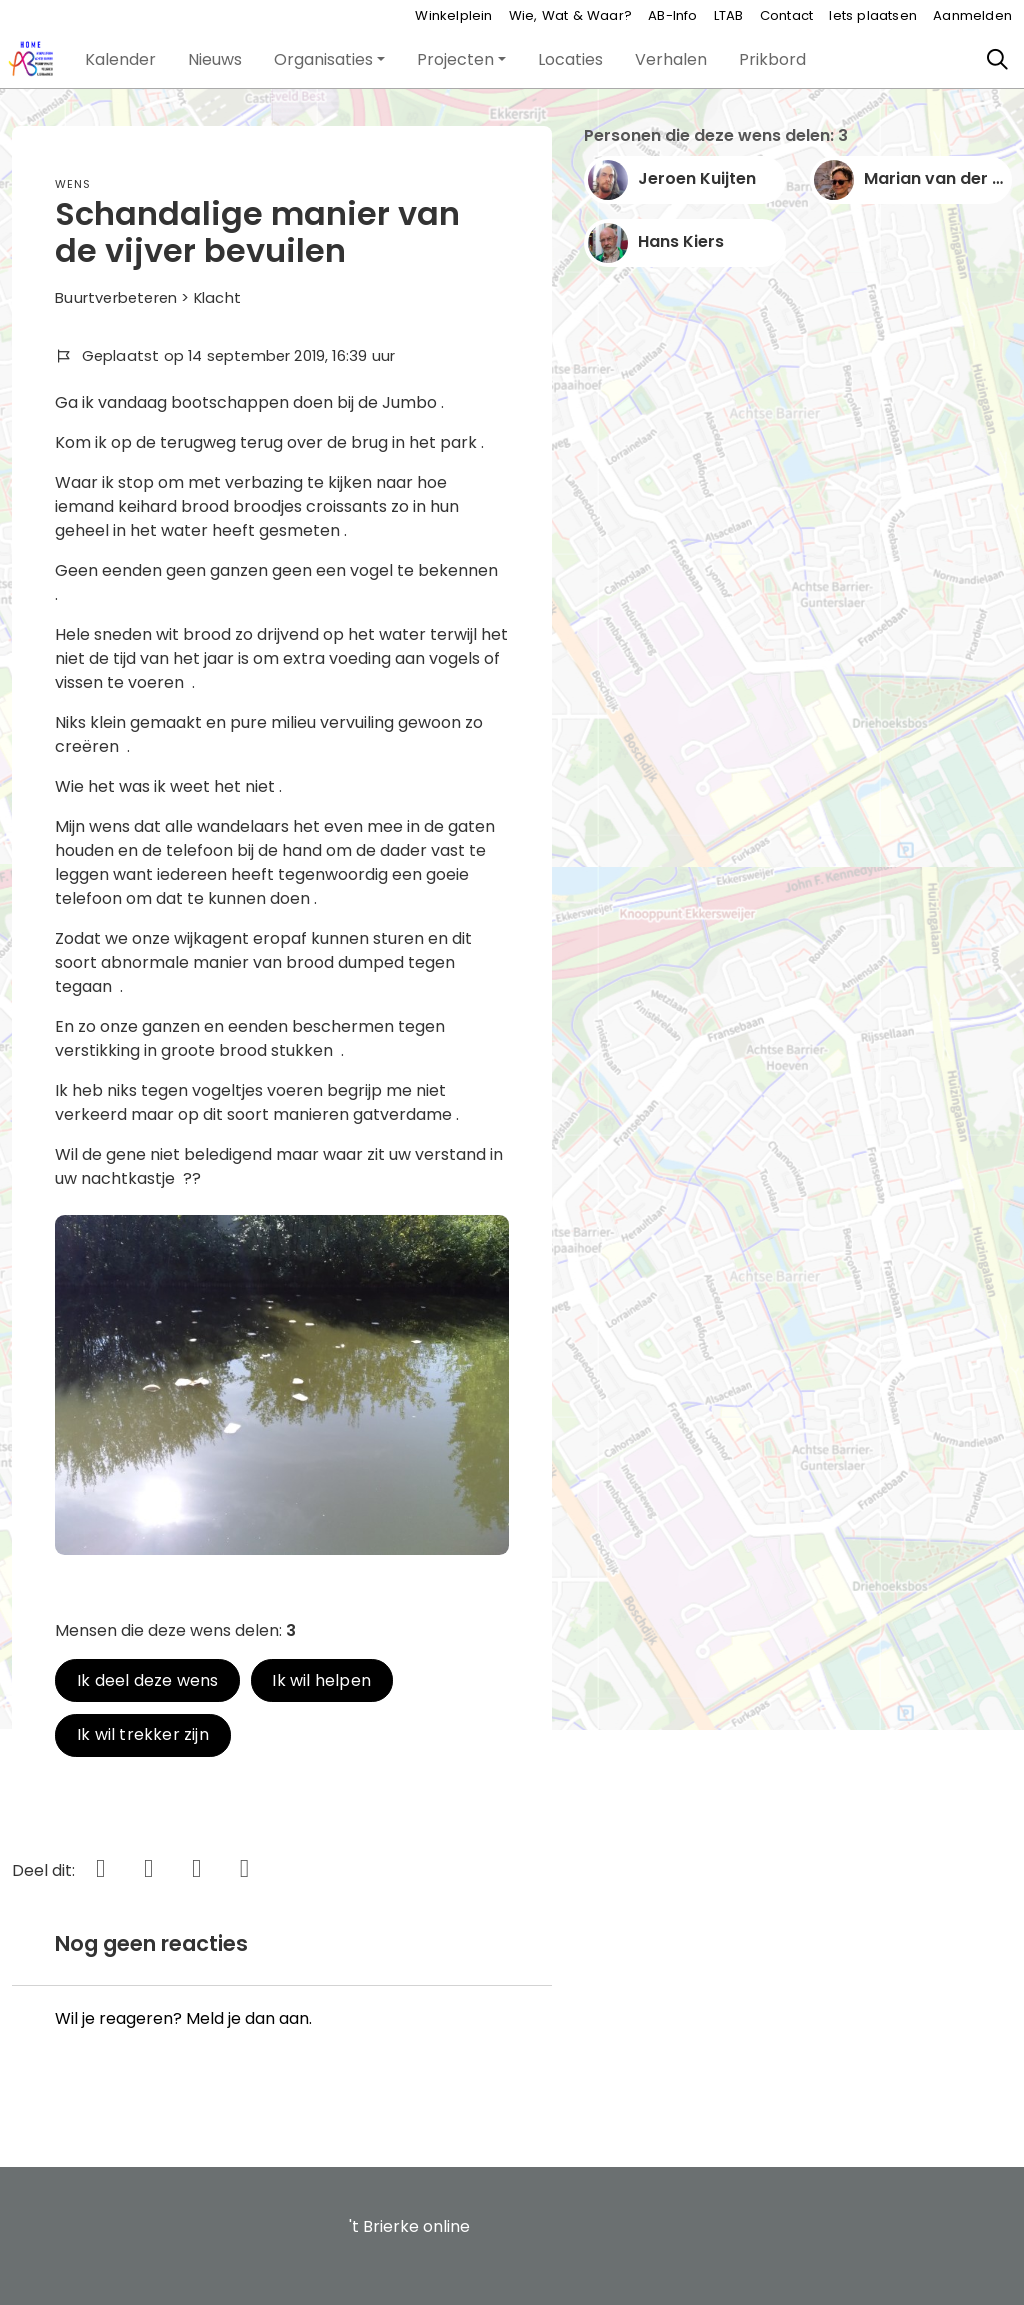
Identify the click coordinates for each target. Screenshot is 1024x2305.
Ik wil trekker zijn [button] (143, 1734)
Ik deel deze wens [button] (147, 1680)
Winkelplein (453, 15)
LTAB (729, 15)
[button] (120, 60)
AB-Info (672, 15)
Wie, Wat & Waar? (570, 15)
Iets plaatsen (873, 15)
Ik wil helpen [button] (321, 1680)
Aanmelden (972, 15)
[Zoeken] (998, 60)
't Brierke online (409, 2226)
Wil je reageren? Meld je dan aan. (183, 2018)
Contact (786, 15)
